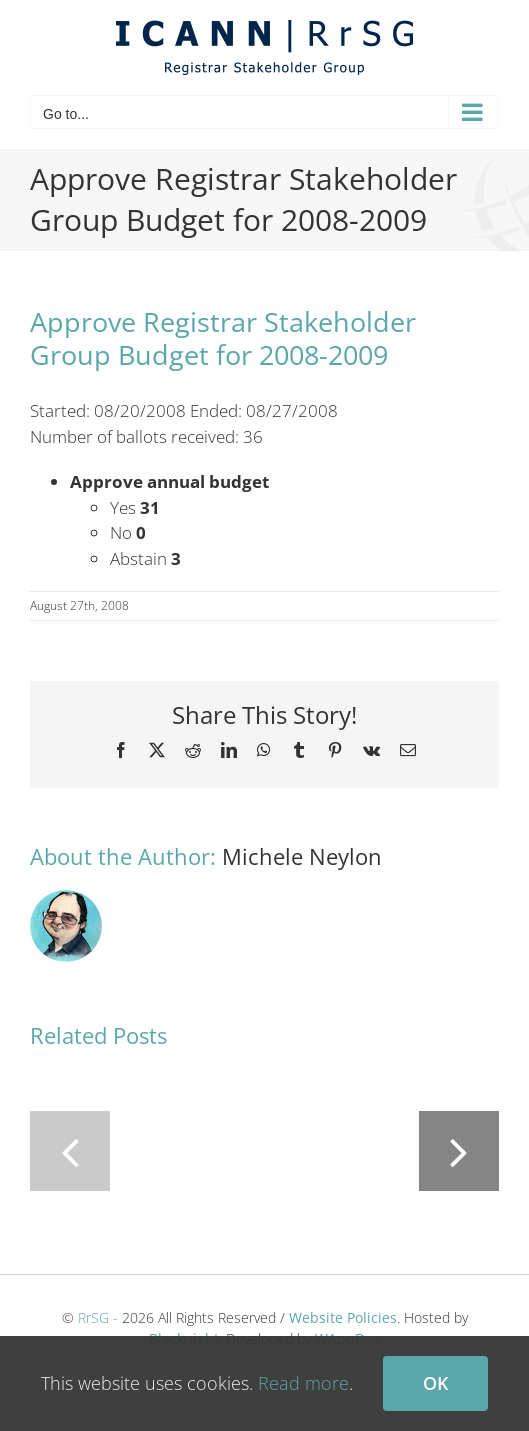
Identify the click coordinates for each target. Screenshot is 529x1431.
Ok (435, 1383)
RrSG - (98, 1317)
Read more (303, 1383)
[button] (70, 1151)
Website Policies (343, 1317)
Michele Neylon (302, 856)
